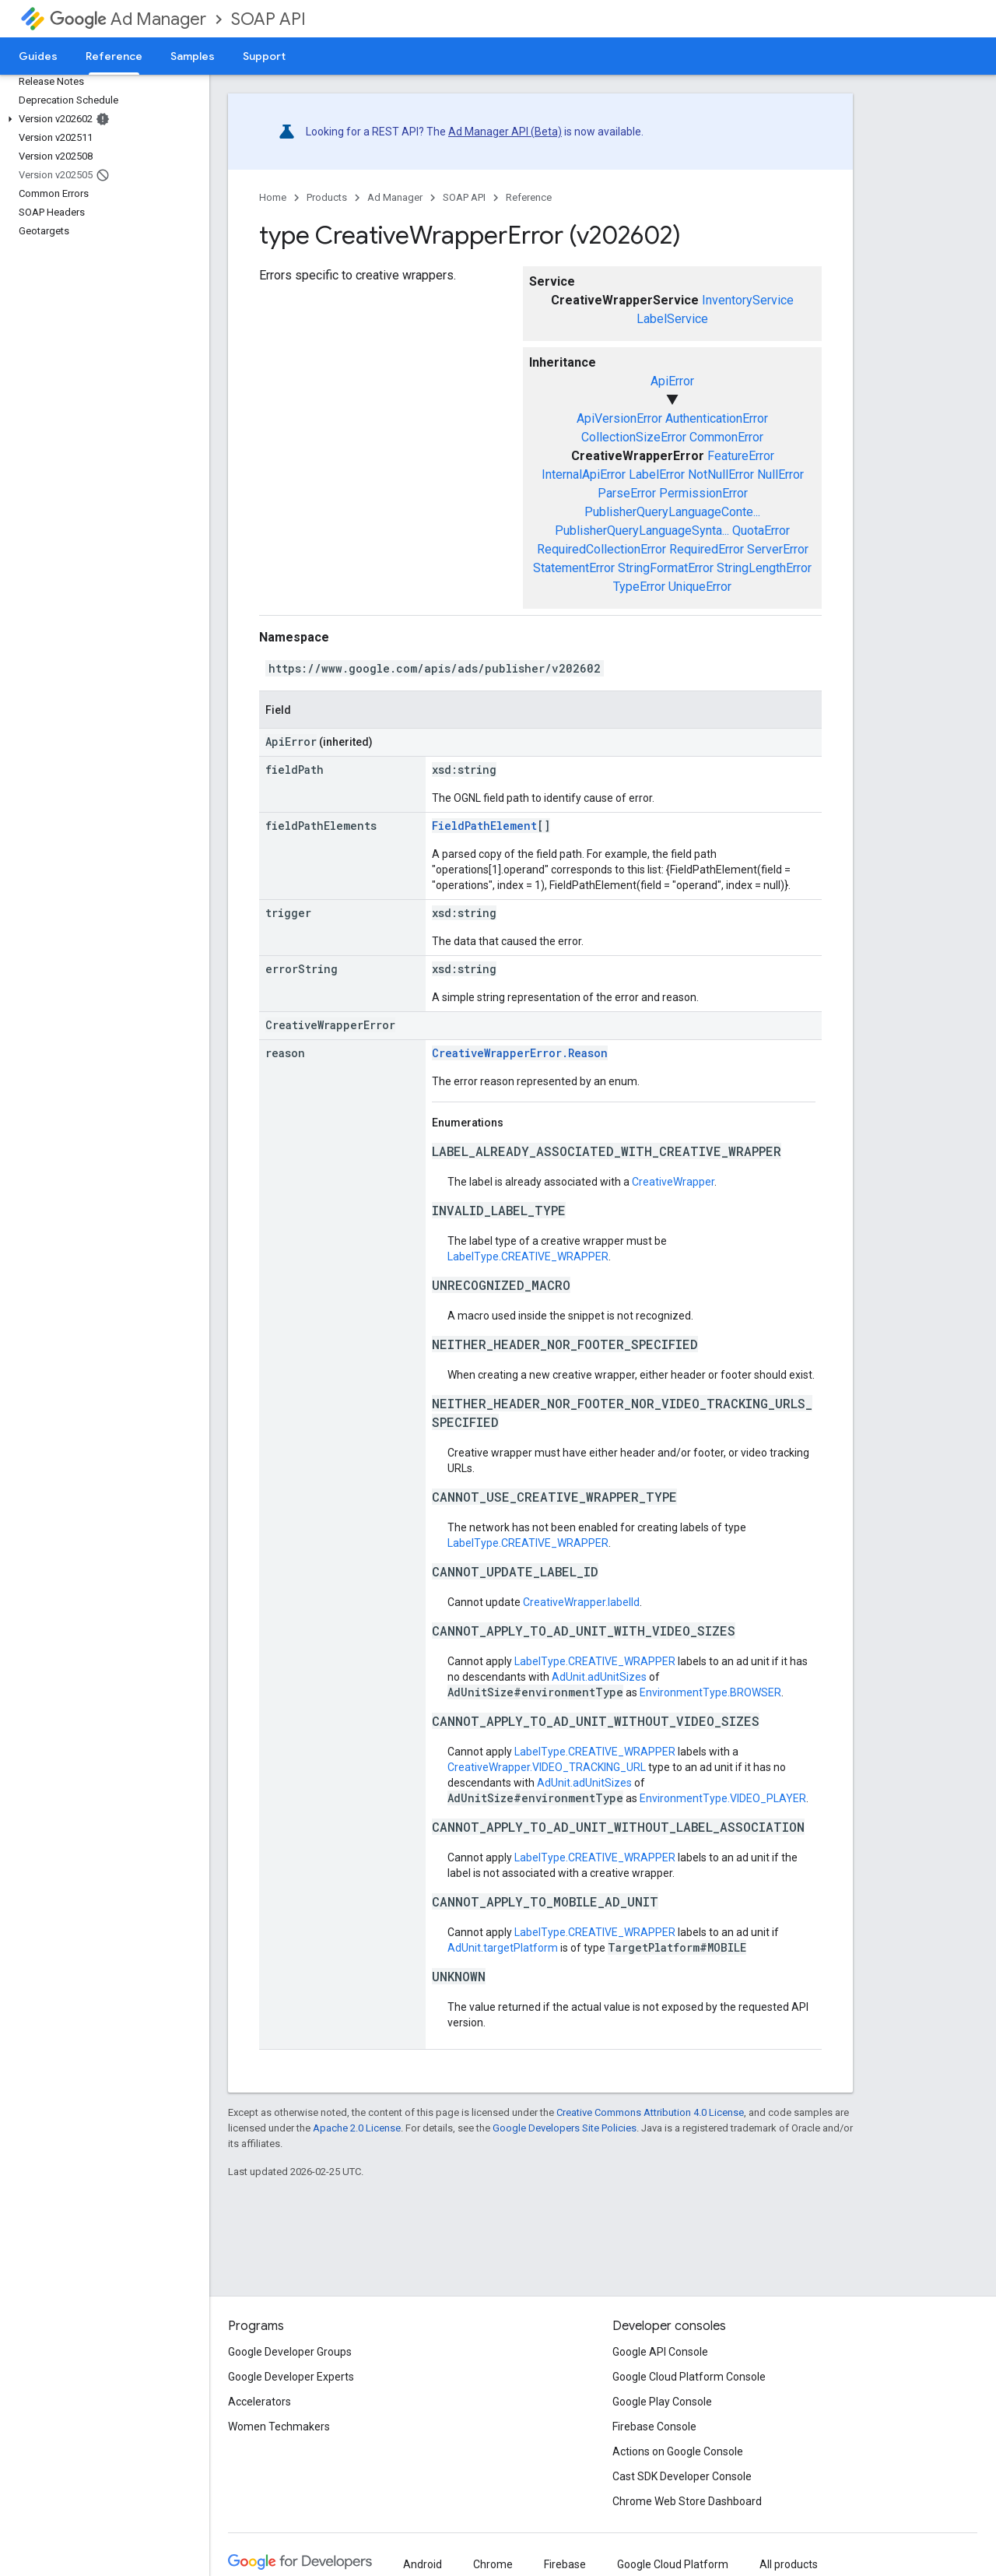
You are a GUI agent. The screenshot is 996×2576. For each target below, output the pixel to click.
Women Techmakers (279, 2426)
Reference (529, 197)
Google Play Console (662, 2401)
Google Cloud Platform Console (689, 2376)
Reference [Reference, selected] (114, 56)
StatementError (574, 568)
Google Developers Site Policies (565, 2128)
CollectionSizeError (633, 437)
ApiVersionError (619, 418)
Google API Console (660, 2352)
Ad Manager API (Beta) (505, 131)
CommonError (726, 437)
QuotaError (761, 530)
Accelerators (259, 2401)
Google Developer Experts (291, 2376)
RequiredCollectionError (601, 549)
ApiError (672, 381)
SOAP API (268, 19)
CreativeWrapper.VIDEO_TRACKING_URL (546, 1767)
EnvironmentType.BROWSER (710, 1692)
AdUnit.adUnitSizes (599, 1677)
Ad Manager (128, 19)
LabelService (672, 318)
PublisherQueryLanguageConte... (672, 511)
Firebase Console (654, 2426)
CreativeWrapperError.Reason (520, 1053)
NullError (780, 474)
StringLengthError (764, 568)
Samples (192, 56)
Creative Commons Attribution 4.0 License (650, 2112)
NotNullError (721, 474)
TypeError (639, 586)
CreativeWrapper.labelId (581, 1602)
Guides (38, 56)
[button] (101, 119)
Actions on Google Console (677, 2451)
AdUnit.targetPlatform (502, 1948)
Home (272, 197)
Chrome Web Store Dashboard (687, 2501)
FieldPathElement (484, 825)
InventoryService (748, 300)
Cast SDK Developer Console (682, 2476)
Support (264, 56)
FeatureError (740, 455)
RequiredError (706, 549)
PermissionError (703, 493)
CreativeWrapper (673, 1182)
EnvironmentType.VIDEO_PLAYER (723, 1798)
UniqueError (699, 586)
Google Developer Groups (290, 2352)
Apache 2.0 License (357, 2128)
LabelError (657, 474)
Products (327, 197)
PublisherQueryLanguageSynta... (642, 530)
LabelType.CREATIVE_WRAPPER (527, 1256)
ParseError (627, 493)
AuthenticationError (716, 418)
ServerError (777, 549)
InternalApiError (584, 474)
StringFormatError (666, 568)
